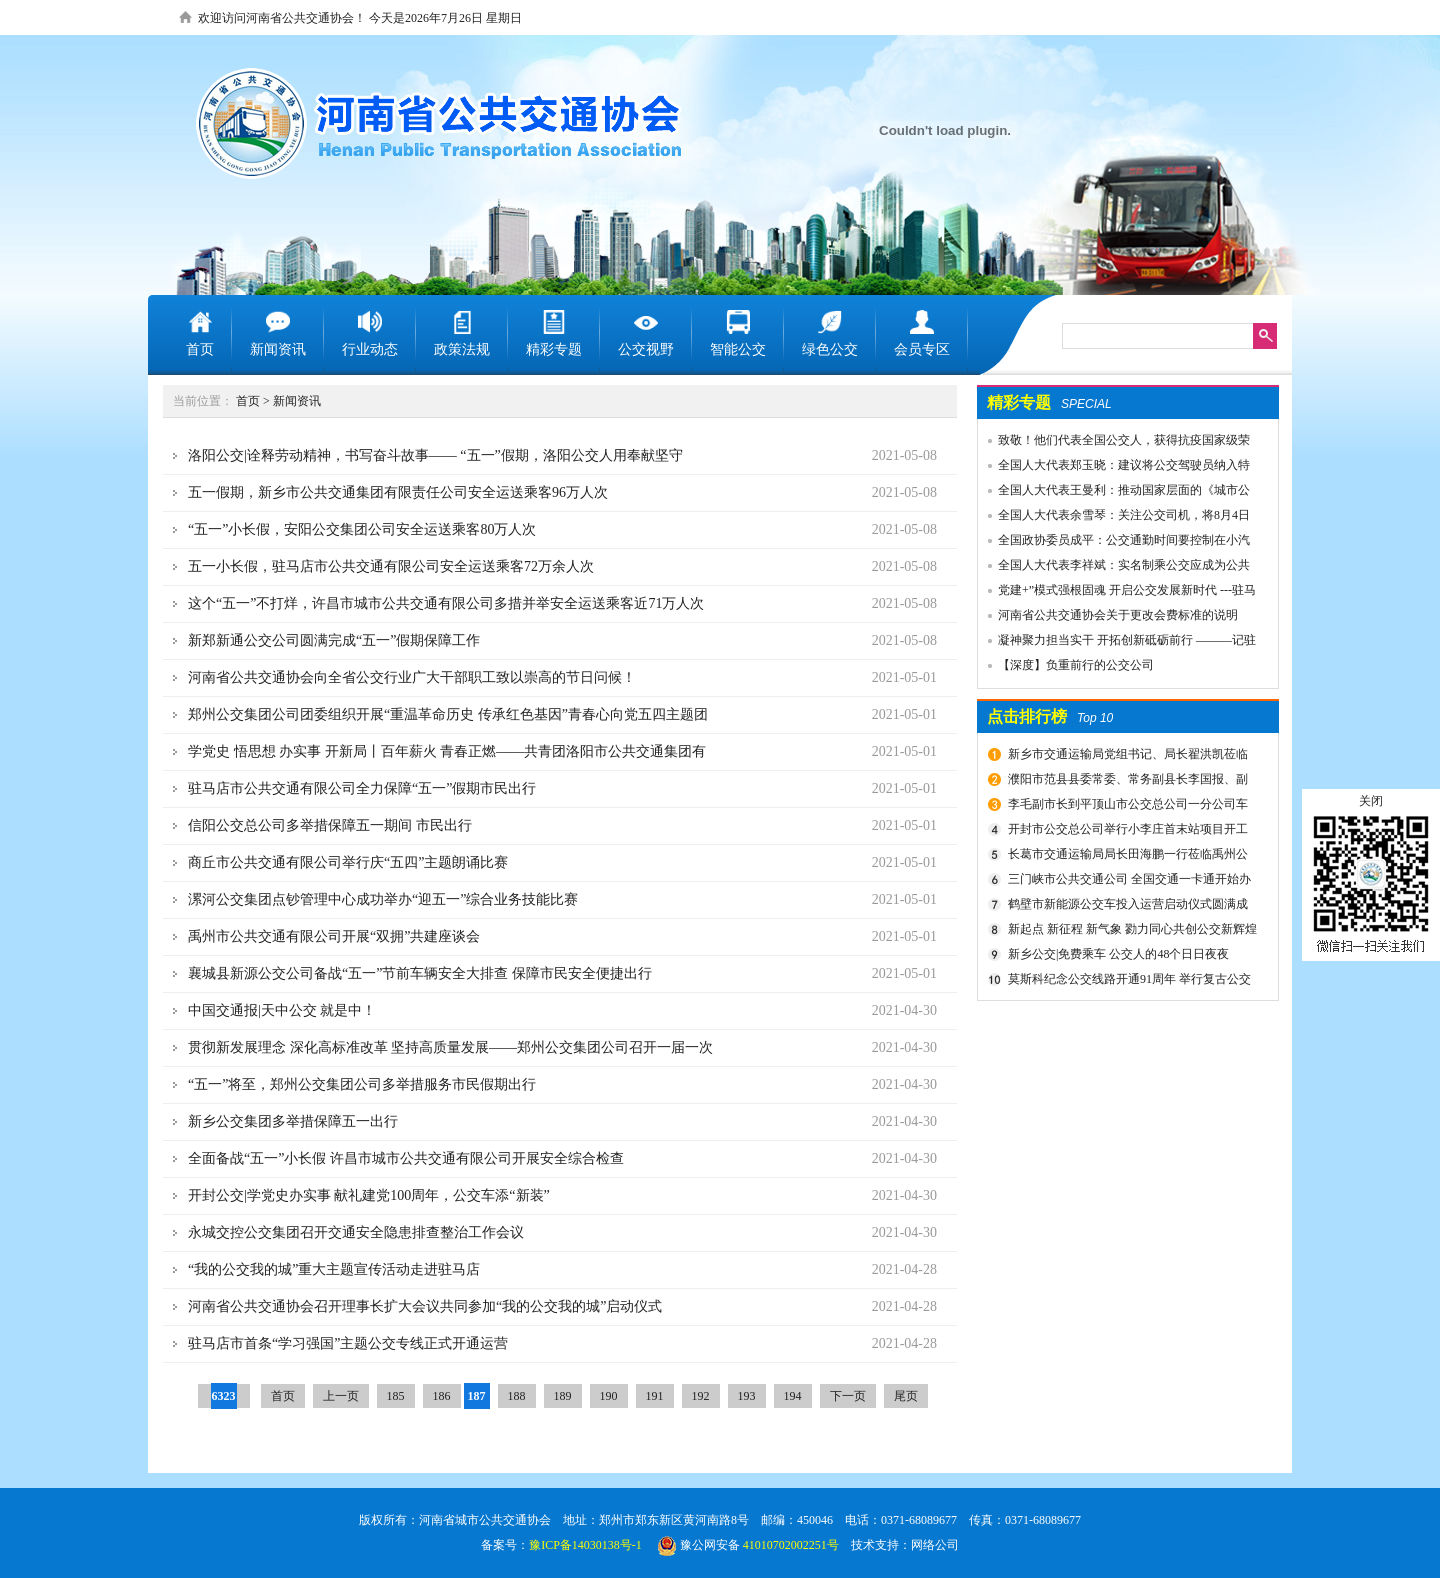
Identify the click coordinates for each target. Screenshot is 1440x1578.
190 (609, 1396)
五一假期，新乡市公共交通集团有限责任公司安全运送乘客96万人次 (398, 492)
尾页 (906, 1396)
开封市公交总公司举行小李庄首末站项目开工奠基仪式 (1125, 832)
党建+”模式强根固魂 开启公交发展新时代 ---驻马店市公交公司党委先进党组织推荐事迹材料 (1117, 593)
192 (701, 1396)
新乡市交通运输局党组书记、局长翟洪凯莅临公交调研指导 (1125, 757)
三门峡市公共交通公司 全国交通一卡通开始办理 (1127, 882)
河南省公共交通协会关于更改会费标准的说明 (1118, 615)
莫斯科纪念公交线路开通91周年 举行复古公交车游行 (1127, 982)
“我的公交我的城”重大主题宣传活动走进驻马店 (334, 1269)
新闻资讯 (297, 401)
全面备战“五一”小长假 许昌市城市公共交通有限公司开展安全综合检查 (406, 1158)
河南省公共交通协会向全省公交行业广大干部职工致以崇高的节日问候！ (412, 677)
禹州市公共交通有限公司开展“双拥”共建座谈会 (334, 936)
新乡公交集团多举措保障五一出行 (293, 1121)
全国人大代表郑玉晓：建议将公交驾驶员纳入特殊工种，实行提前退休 (1114, 468)
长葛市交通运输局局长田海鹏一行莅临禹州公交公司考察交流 (1125, 857)
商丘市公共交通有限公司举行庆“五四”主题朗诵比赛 (348, 862)
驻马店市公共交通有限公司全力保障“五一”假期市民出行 (362, 788)
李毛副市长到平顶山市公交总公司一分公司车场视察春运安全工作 (1125, 807)
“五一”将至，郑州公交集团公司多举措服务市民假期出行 (362, 1084)
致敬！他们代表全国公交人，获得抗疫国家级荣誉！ (1114, 443)
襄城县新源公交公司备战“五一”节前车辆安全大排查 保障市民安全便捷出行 (420, 973)
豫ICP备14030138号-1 (585, 1545)
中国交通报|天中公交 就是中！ (282, 1010)
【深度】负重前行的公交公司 (1076, 665)
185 (396, 1396)
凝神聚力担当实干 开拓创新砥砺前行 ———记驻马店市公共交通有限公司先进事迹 (1117, 643)
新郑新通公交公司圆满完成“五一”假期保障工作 (334, 640)
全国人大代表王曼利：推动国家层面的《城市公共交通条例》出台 (1114, 493)
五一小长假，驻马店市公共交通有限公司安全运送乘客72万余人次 (391, 566)
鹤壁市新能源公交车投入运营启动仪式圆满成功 (1125, 907)
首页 (248, 401)
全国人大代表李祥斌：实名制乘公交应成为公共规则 (1114, 568)
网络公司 (935, 1545)
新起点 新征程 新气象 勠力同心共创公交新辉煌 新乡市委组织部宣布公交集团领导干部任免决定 (1130, 932)
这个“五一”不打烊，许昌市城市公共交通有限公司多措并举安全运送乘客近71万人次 (446, 603)
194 (793, 1396)
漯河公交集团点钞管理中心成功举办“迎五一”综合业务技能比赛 (383, 899)
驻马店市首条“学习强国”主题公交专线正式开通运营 (348, 1343)
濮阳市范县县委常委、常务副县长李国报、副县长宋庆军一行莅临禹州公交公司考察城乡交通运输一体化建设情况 (1129, 782)
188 (517, 1396)
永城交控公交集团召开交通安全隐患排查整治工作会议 (356, 1232)
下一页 (848, 1396)
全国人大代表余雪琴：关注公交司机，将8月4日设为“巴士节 (1114, 518)
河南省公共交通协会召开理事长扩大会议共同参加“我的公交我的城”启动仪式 (425, 1306)
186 (442, 1396)
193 (747, 1396)
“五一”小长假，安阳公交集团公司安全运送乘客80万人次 (362, 529)
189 (563, 1396)
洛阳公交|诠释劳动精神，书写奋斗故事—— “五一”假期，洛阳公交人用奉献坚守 (435, 455)
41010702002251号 (791, 1545)
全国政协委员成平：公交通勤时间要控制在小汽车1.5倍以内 (1114, 543)
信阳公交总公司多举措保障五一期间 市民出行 (330, 825)
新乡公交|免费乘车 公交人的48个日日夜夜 (1118, 954)
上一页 (341, 1396)
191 (655, 1396)
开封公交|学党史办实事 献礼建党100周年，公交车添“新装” (369, 1195)
